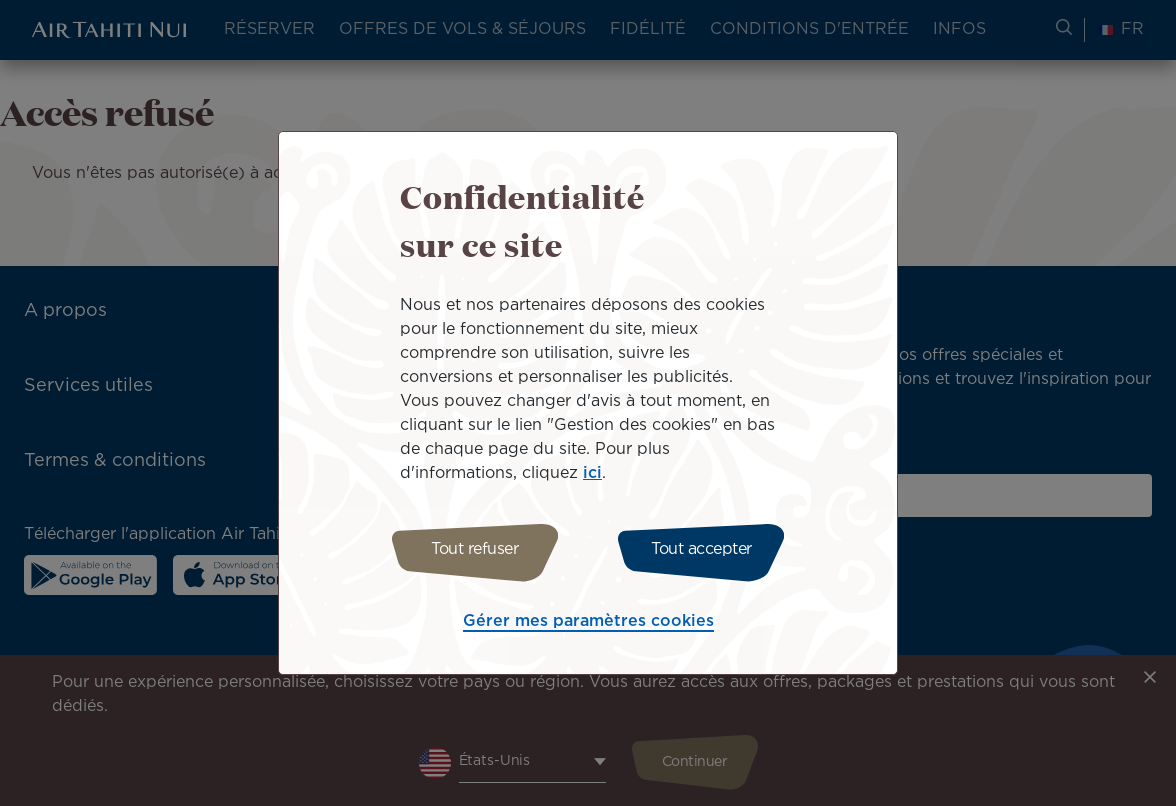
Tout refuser (470, 549)
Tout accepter (705, 549)
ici (592, 470)
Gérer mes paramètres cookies (588, 624)
